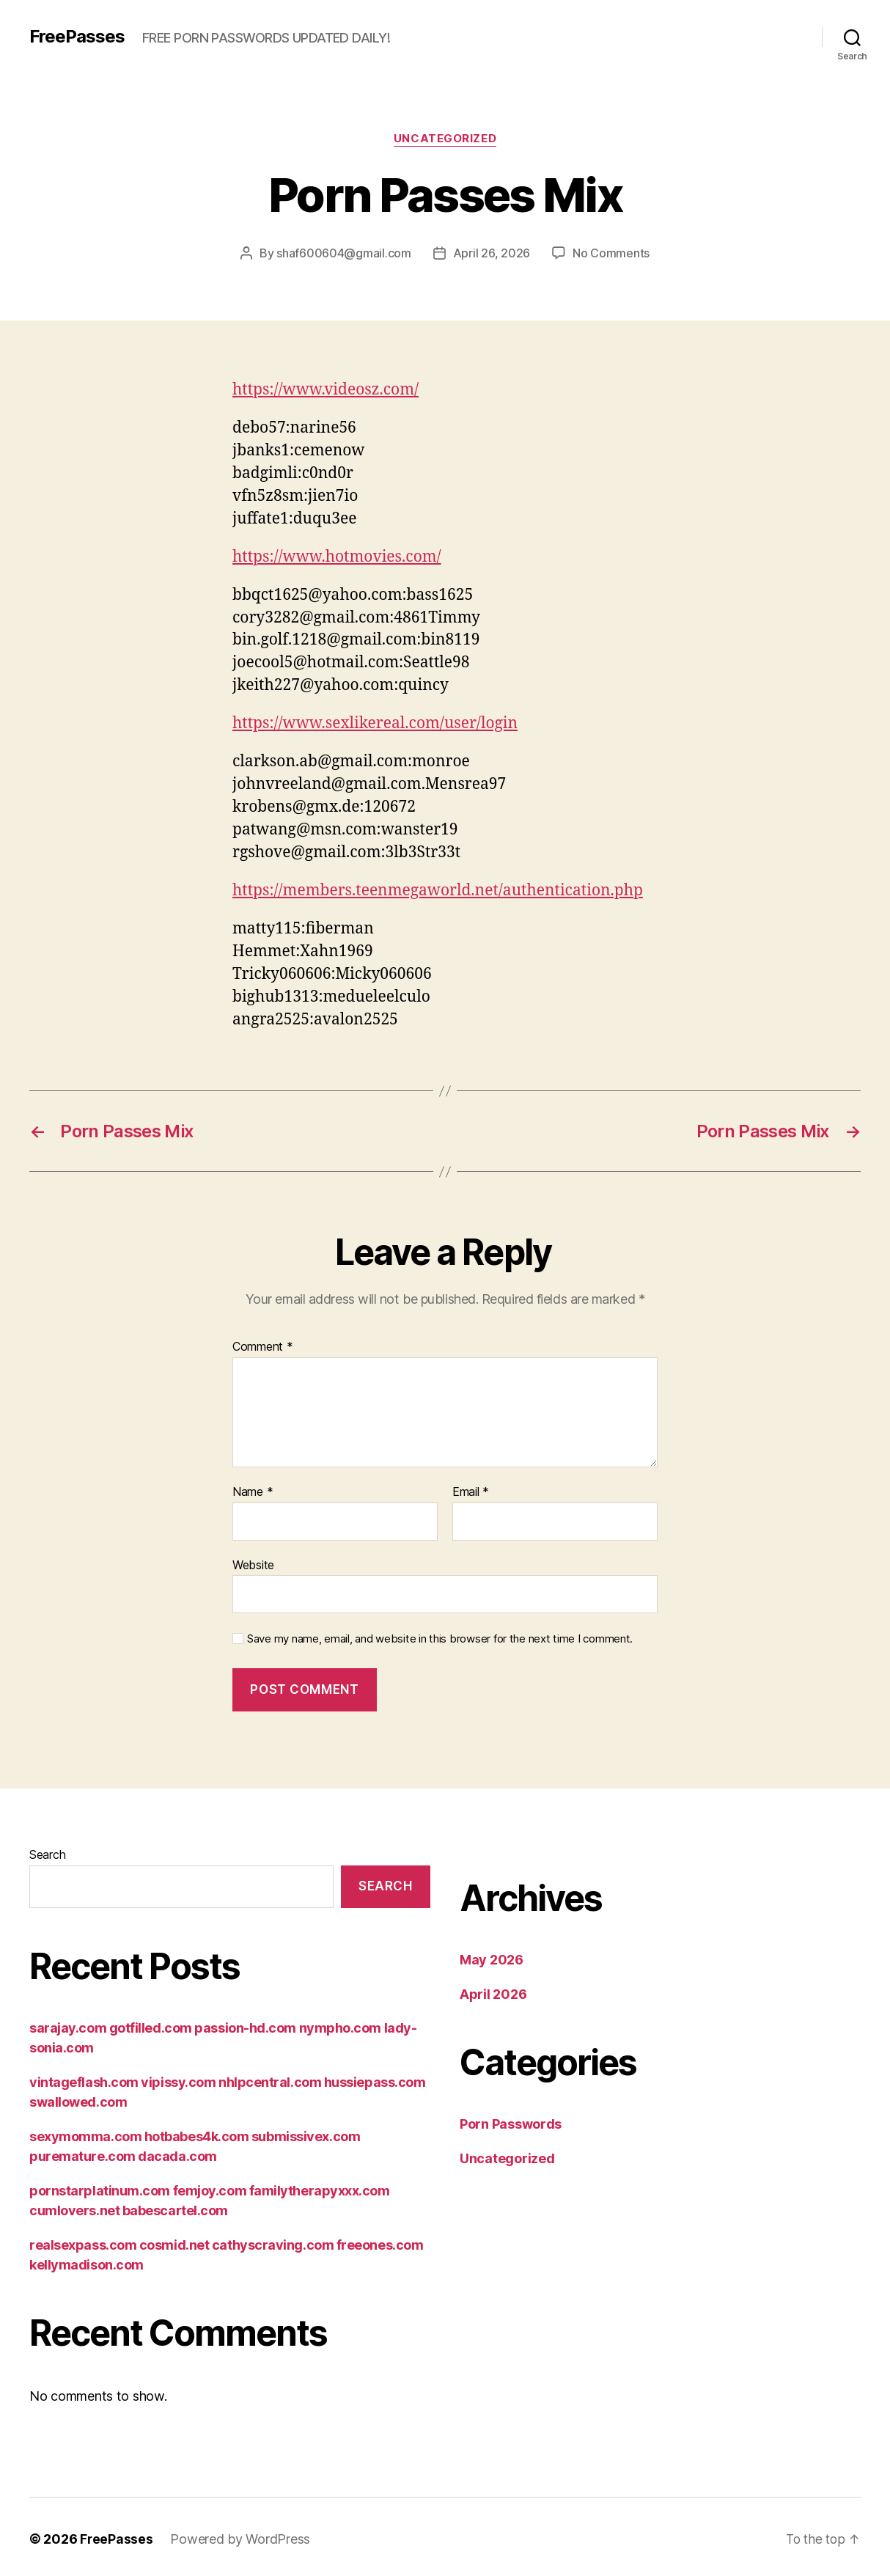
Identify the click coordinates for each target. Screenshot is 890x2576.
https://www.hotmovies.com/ (336, 557)
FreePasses (77, 36)
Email (470, 1492)
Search (47, 1854)
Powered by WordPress (241, 2539)
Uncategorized (445, 138)
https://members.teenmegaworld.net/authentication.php (437, 890)
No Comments (611, 253)
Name (252, 1492)
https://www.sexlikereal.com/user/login (375, 723)
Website (253, 1564)
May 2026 (491, 1959)
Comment (262, 1347)
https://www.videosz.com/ (325, 390)
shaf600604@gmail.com (343, 253)
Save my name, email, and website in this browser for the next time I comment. (440, 1638)
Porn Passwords (511, 2124)
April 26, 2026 (491, 253)
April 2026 (493, 1994)
